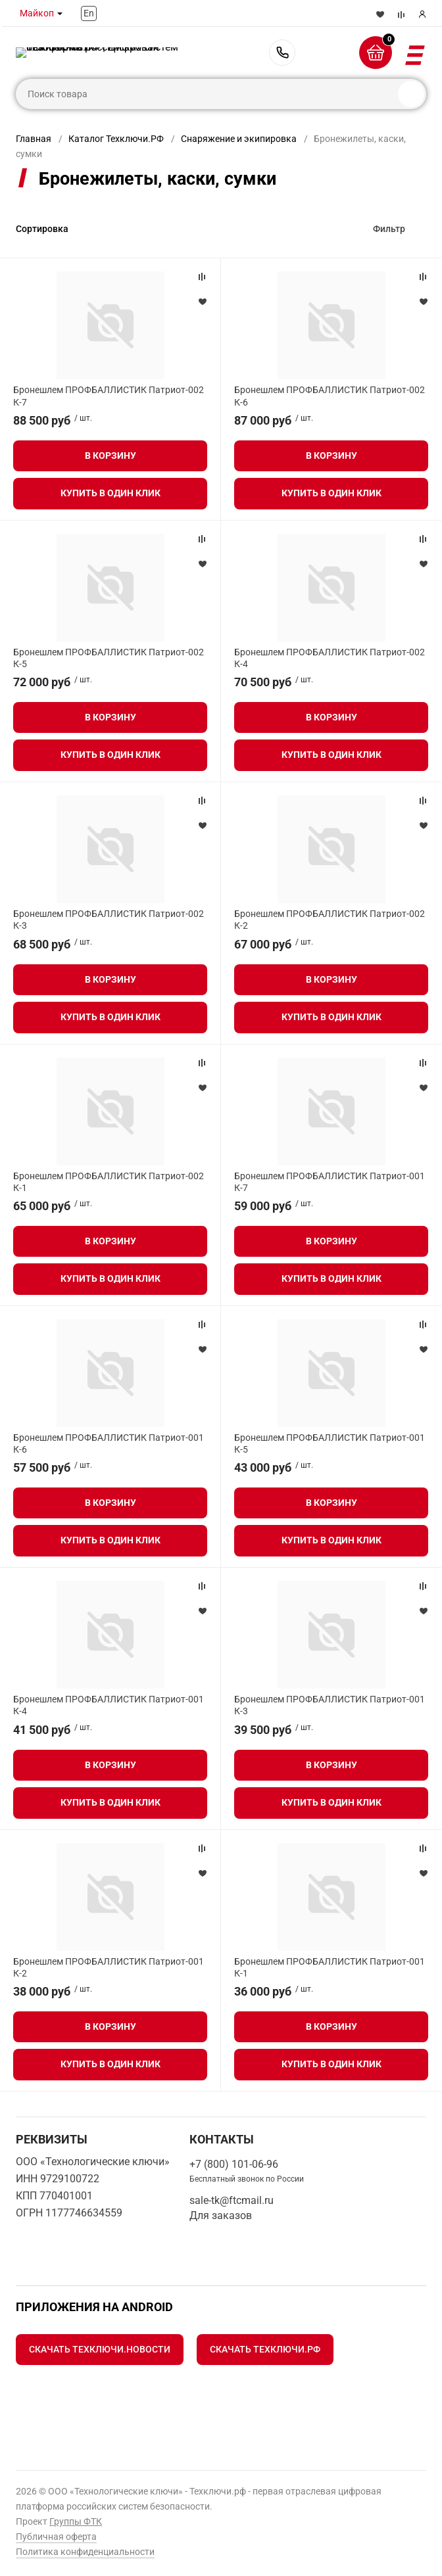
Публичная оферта (56, 2536)
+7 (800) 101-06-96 (282, 52)
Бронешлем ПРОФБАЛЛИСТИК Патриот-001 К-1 (329, 1967)
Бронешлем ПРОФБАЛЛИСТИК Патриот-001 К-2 (108, 1967)
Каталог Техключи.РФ (116, 138)
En (89, 13)
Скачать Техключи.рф (265, 2349)
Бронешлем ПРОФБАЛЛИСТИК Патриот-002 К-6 (329, 396)
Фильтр (389, 228)
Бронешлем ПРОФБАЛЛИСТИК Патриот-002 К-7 (108, 396)
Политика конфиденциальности (85, 2551)
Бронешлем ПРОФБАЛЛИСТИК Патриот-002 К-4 (329, 658)
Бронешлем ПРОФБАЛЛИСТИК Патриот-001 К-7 (329, 1182)
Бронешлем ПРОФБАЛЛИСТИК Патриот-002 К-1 (108, 1182)
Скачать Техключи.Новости (99, 2349)
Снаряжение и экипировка (239, 138)
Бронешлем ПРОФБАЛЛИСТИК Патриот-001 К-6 (108, 1443)
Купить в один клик (110, 493)
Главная (33, 138)
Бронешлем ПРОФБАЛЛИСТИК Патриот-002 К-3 (108, 919)
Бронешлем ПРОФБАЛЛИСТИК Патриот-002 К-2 (329, 919)
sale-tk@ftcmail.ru (231, 2200)
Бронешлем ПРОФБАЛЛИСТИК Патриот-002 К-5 (108, 658)
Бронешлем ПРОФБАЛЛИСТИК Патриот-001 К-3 (329, 1705)
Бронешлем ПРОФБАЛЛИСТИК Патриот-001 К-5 (329, 1443)
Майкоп (37, 13)
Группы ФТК (75, 2521)
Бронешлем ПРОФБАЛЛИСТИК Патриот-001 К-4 (108, 1705)
